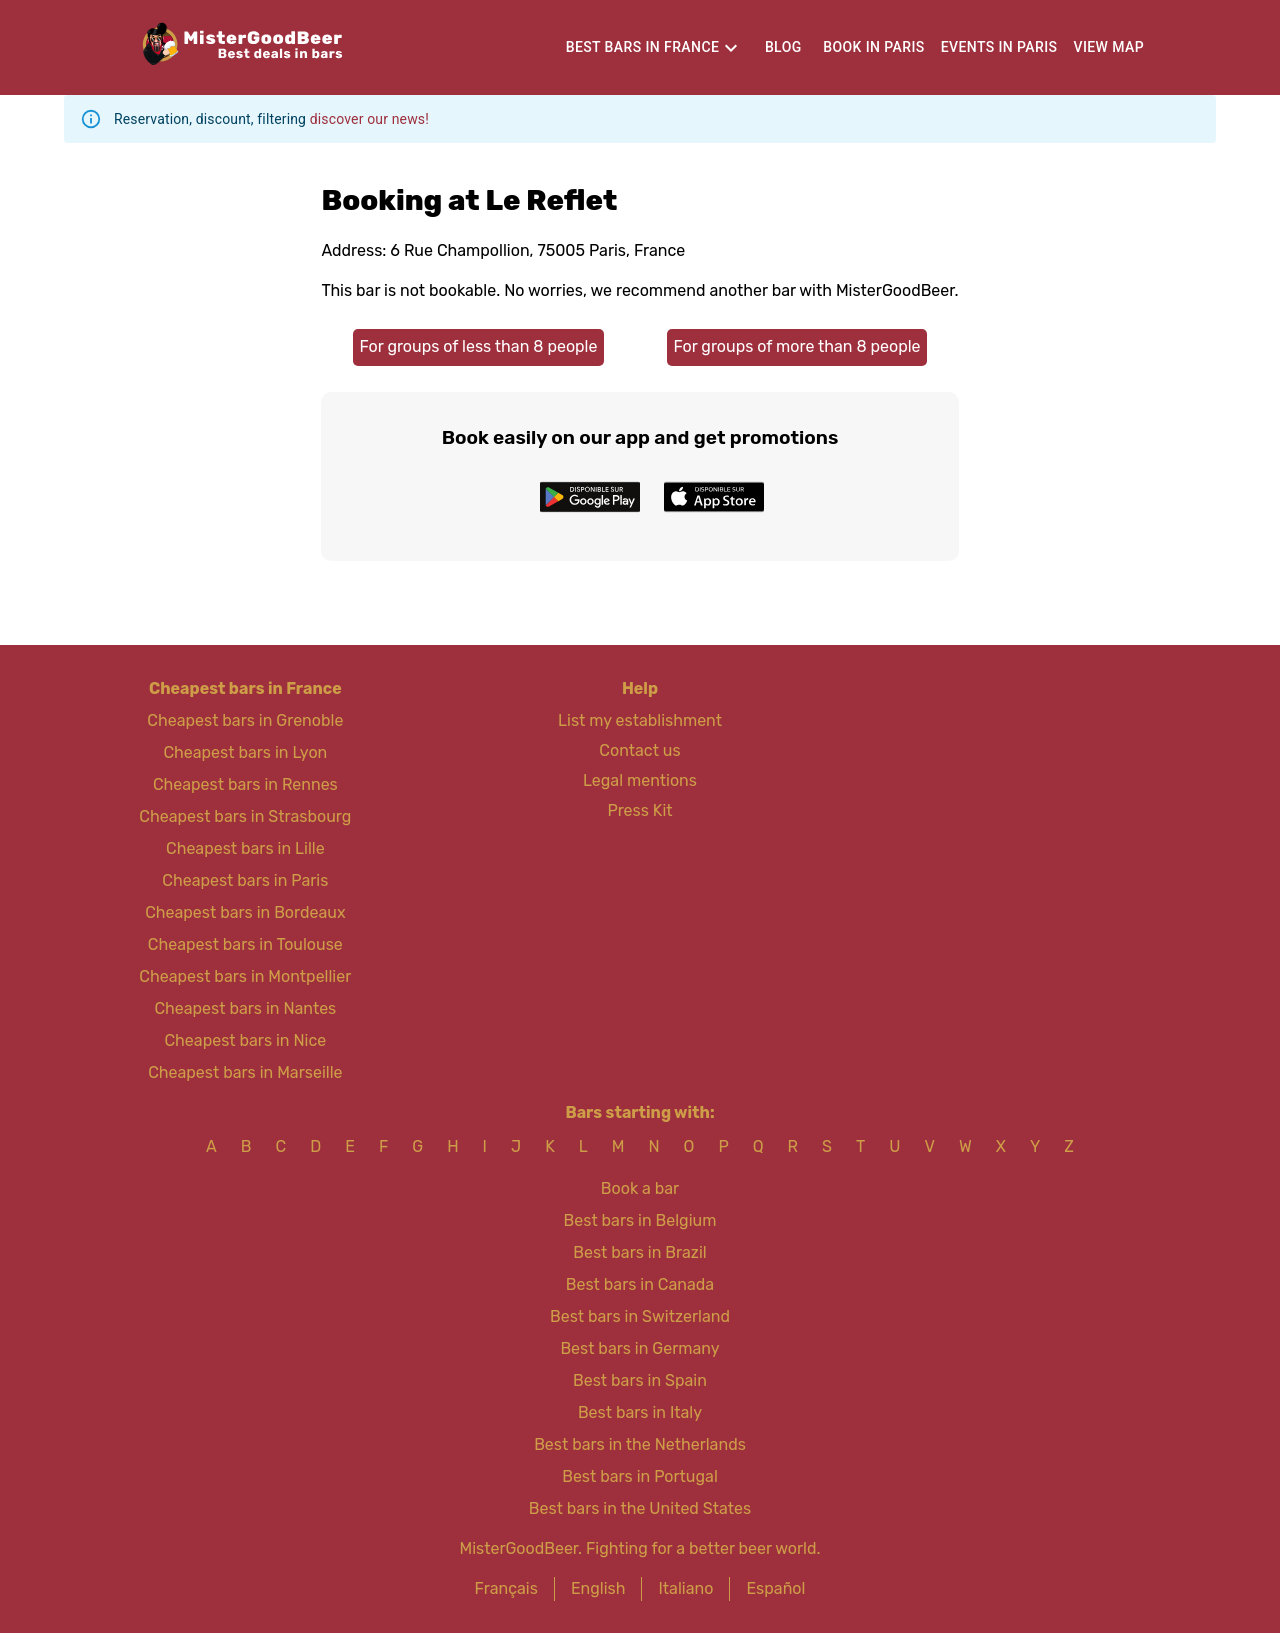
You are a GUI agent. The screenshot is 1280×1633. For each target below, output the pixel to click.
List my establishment (640, 720)
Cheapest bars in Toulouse (245, 944)
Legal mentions (640, 780)
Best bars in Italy (640, 1412)
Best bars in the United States (640, 1508)
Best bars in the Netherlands (640, 1444)
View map (1109, 47)
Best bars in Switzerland (640, 1316)
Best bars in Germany (639, 1348)
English (598, 1588)
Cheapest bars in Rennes (245, 784)
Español (775, 1588)
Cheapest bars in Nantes (245, 1008)
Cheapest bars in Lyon (245, 752)
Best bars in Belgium (640, 1220)
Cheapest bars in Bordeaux (245, 912)
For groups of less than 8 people (478, 346)
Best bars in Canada (640, 1284)
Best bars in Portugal (640, 1476)
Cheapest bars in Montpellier (245, 976)
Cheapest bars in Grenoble (245, 720)
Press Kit (639, 810)
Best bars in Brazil (639, 1252)
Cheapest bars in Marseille (245, 1072)
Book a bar (640, 1188)
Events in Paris (999, 47)
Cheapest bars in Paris (245, 880)
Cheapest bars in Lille (245, 848)
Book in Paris (873, 47)
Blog (783, 47)
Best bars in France (643, 47)
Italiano (685, 1588)
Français (506, 1588)
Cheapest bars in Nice (245, 1040)
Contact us (639, 750)
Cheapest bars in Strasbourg (245, 816)
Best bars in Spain (640, 1380)
